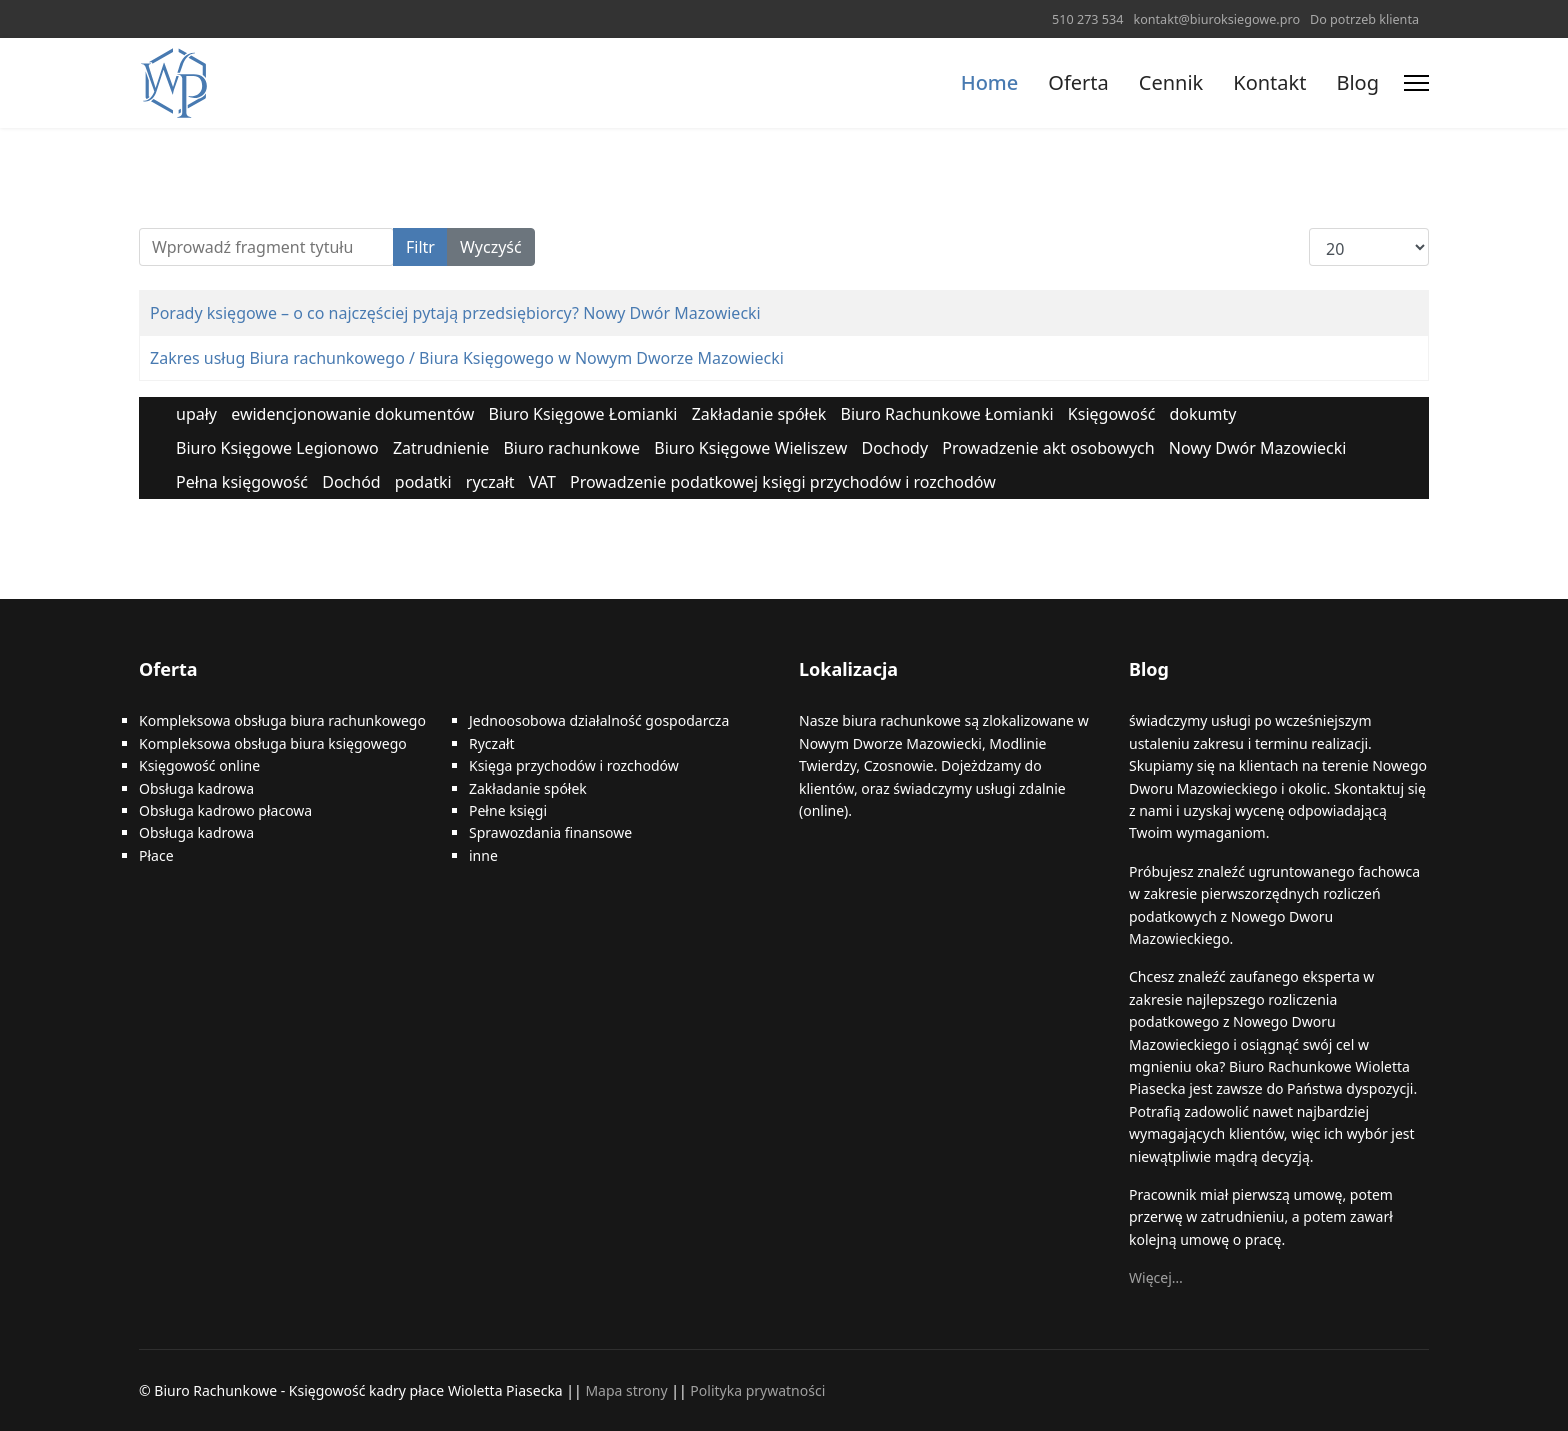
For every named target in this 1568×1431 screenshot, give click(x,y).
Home (990, 82)
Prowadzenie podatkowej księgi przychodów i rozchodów (783, 482)
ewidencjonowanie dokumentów (352, 414)
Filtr (420, 247)
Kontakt (1269, 82)
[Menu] (1416, 83)
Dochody (894, 448)
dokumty (1203, 414)
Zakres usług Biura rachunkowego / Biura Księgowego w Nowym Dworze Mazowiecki (467, 358)
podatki (423, 482)
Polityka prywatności (757, 1390)
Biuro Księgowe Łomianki (583, 414)
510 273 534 (1087, 19)
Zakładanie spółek (759, 414)
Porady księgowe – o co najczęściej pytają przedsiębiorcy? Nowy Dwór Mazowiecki (455, 313)
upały (196, 414)
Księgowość (1112, 414)
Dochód (351, 482)
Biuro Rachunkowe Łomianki (946, 414)
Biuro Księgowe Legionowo (277, 448)
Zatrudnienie (441, 448)
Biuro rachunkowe (571, 448)
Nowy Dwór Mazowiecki (1258, 448)
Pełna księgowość (242, 482)
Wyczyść (491, 247)
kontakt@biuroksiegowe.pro (1216, 19)
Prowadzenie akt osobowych (1048, 448)
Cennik (1171, 82)
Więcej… (1156, 1277)
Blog (1357, 82)
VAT (542, 482)
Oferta (1078, 82)
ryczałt (490, 482)
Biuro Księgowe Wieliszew (750, 448)
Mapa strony (626, 1390)
